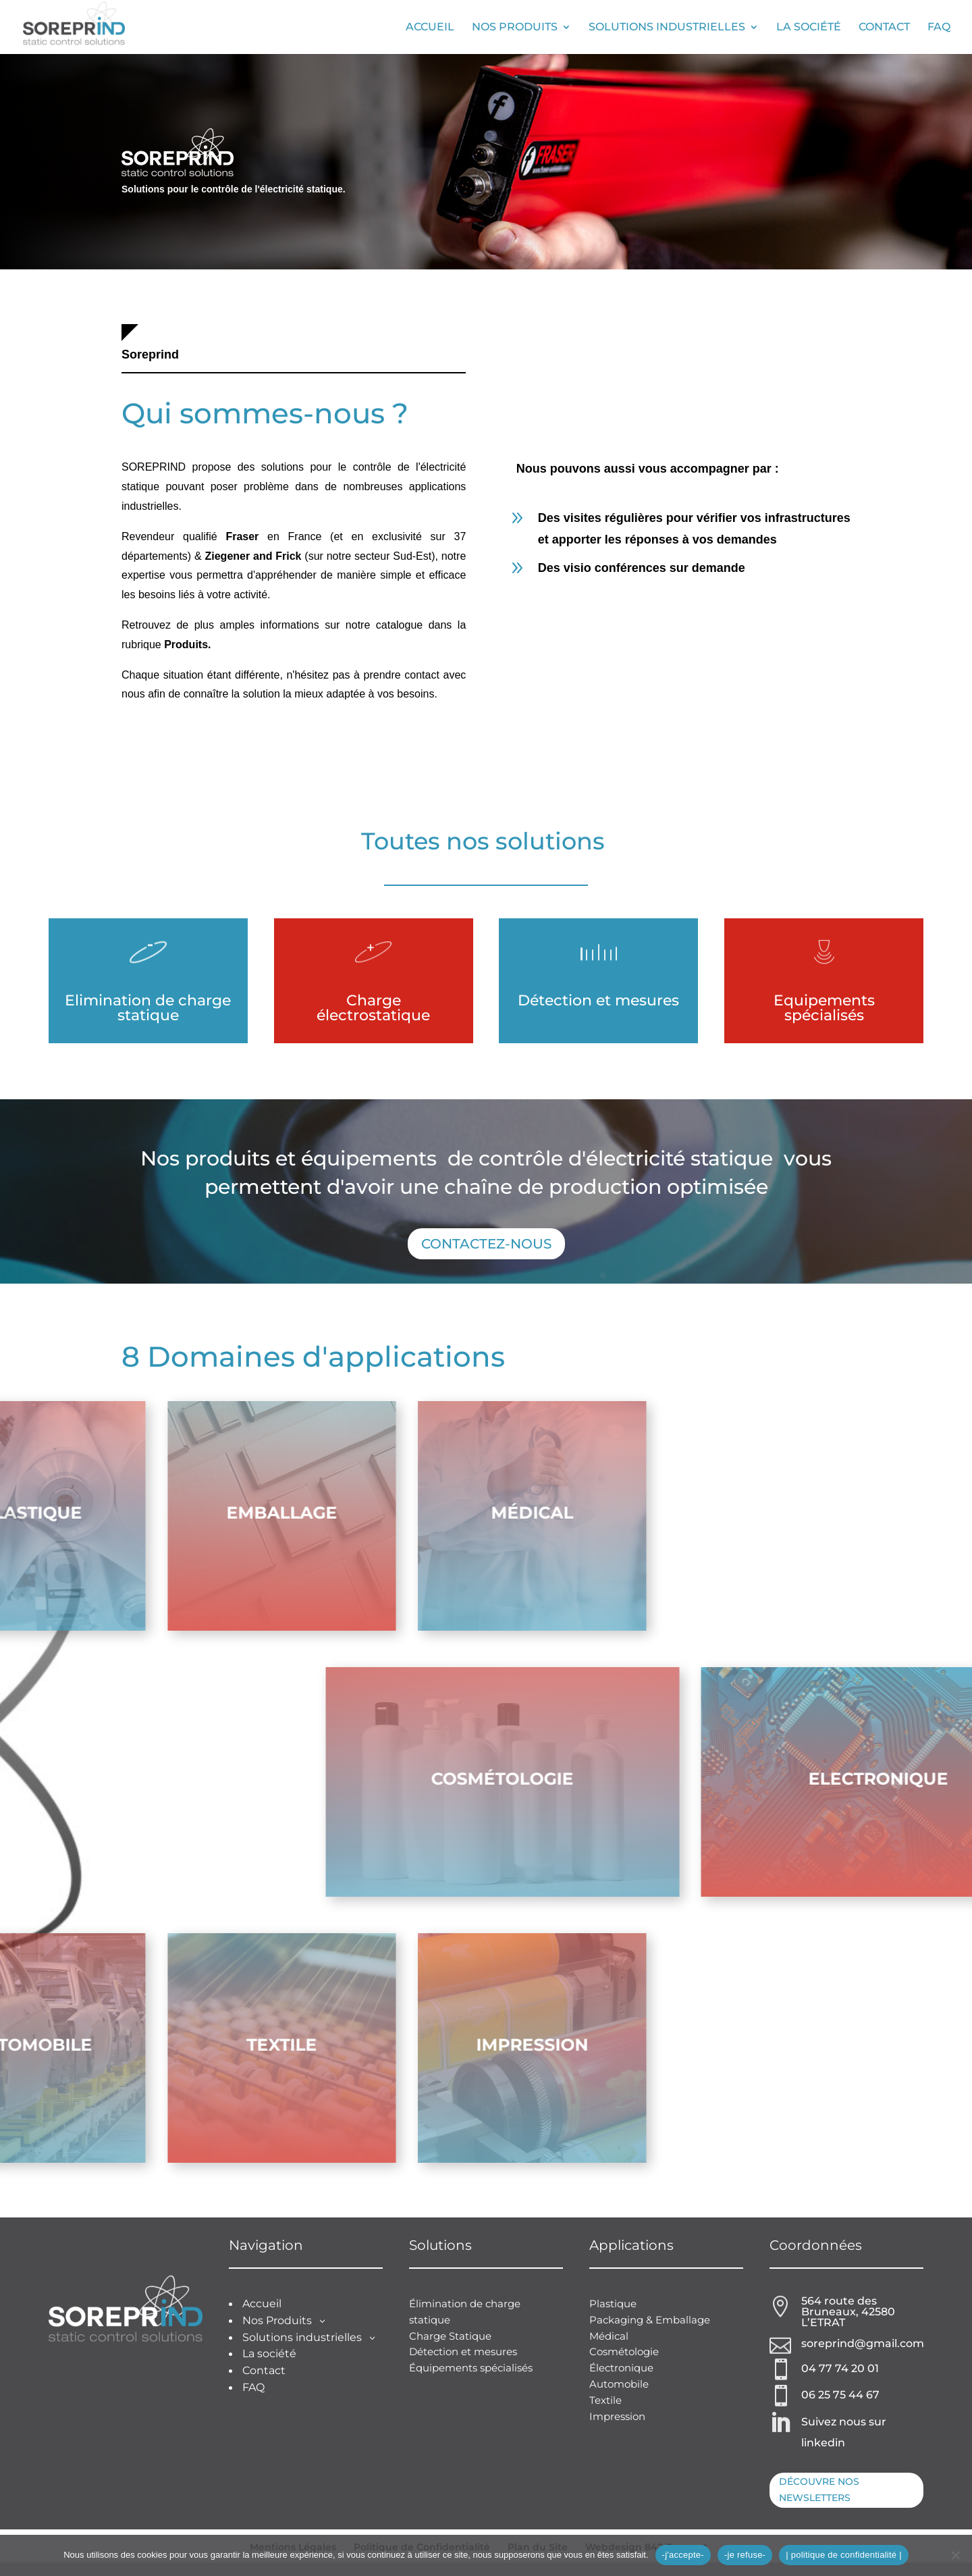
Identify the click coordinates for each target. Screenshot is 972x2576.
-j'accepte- (683, 2555)
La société (808, 27)
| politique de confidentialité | (844, 2555)
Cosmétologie (624, 2351)
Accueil (430, 27)
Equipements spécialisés (824, 1007)
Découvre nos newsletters (819, 2489)
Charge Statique (450, 2336)
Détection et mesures (598, 1000)
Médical (608, 2336)
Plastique (613, 2303)
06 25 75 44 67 (840, 2394)
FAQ (938, 27)
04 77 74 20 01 (840, 2368)
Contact (884, 27)
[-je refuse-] (955, 2555)
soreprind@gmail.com (862, 2343)
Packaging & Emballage (649, 2319)
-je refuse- (744, 2555)
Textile (605, 2400)
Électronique (621, 2367)
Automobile (619, 2383)
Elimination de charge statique (148, 1007)
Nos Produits (515, 27)
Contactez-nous (486, 1244)
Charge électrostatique (373, 1007)
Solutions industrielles (667, 27)
